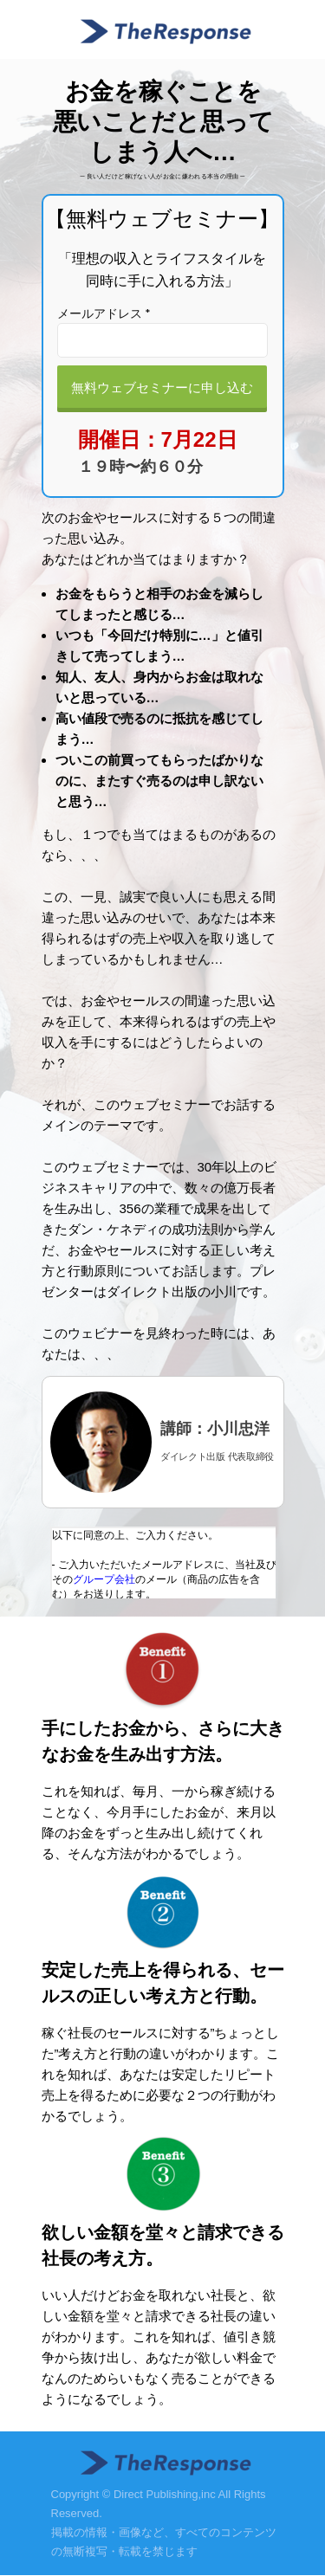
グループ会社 (104, 1579)
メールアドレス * (104, 313)
